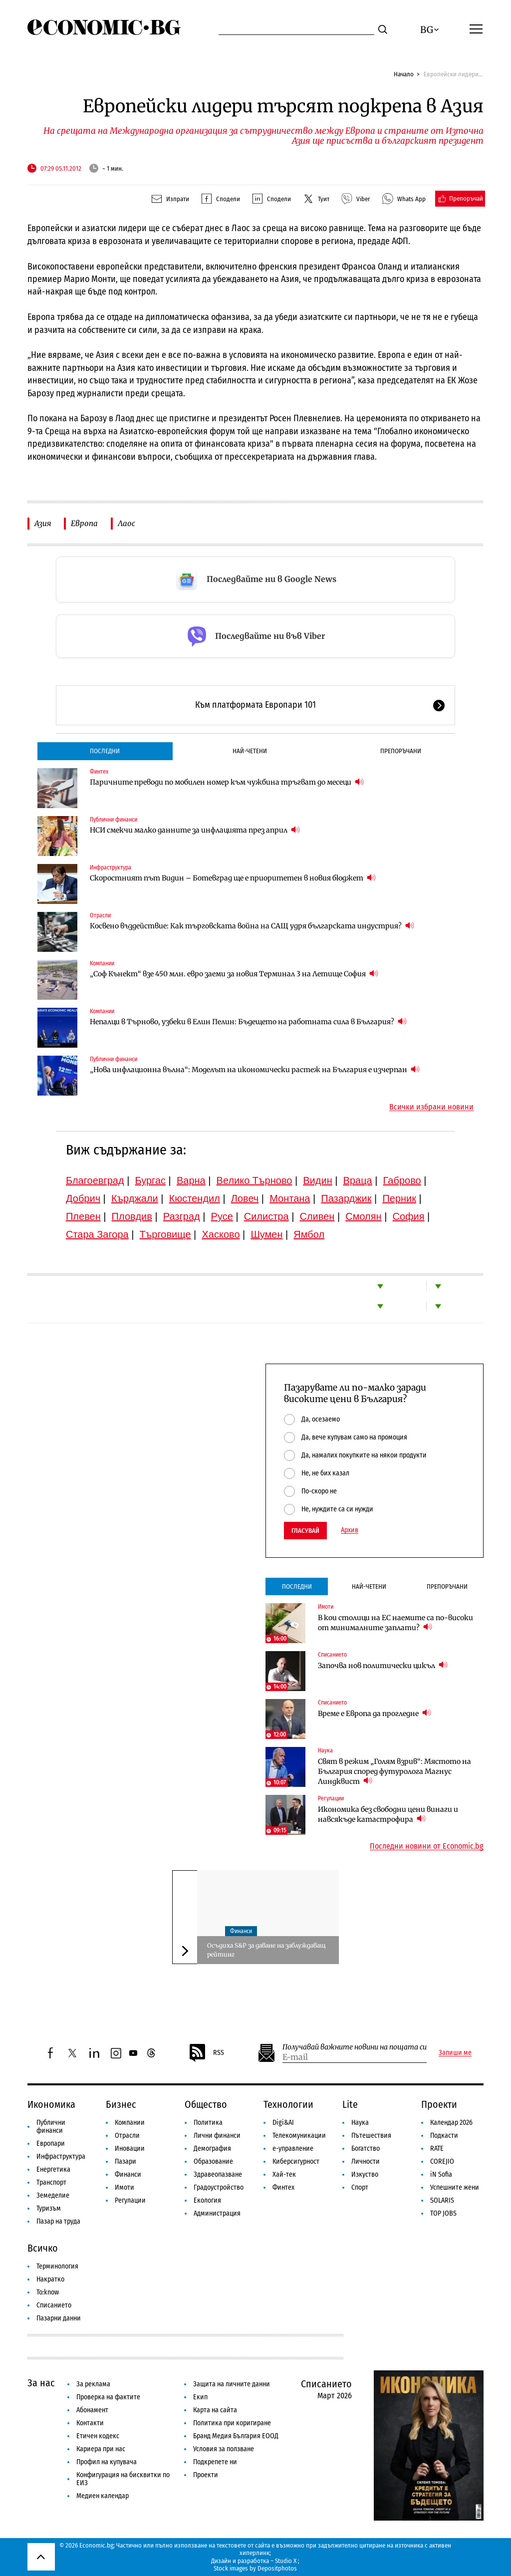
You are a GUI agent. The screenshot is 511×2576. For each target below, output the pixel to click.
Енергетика (53, 2169)
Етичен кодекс (97, 2436)
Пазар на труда (58, 2221)
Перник (399, 1198)
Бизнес (121, 2104)
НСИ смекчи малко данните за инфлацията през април (195, 830)
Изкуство (364, 2174)
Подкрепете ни (215, 2462)
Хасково (221, 1234)
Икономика (51, 2104)
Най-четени (250, 751)
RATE (437, 2148)
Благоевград (95, 1180)
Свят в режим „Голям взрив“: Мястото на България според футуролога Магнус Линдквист (394, 1771)
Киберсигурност (295, 2161)
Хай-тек (284, 2174)
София (409, 1216)
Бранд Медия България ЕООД (235, 2436)
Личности (365, 2161)
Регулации (331, 1798)
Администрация (217, 2213)
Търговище (165, 1234)
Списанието (332, 1654)
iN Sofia (441, 2174)
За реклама (93, 2384)
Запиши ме (455, 2052)
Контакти (90, 2423)
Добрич (83, 1198)
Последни (105, 751)
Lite (350, 2104)
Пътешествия (371, 2135)
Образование (213, 2161)
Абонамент (92, 2410)
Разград (181, 1216)
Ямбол (308, 1234)
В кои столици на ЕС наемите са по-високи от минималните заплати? (395, 1622)
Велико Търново (254, 1180)
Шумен (266, 1234)
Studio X (285, 2561)
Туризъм (48, 2208)
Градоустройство (219, 2187)
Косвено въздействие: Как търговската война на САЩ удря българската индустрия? (252, 925)
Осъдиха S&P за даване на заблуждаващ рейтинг (266, 1950)
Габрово (402, 1180)
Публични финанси (113, 819)
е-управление (292, 2148)
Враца (357, 1180)
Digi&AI (283, 2122)
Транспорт (51, 2182)
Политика (208, 2122)
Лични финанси (217, 2135)
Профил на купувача (106, 2462)
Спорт (359, 2187)
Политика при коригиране (232, 2423)
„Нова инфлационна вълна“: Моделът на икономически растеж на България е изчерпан (255, 1069)
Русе (222, 1216)
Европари (50, 2143)
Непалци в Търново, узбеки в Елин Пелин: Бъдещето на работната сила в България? (248, 1021)
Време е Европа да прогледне (374, 1713)
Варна (191, 1180)
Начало (404, 74)
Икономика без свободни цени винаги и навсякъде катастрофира (388, 1814)
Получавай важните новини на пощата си (354, 2047)
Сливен (316, 1216)
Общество (206, 2104)
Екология (207, 2200)
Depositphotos (277, 2568)
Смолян (363, 1216)
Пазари (125, 2161)
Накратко (50, 2279)
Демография (212, 2148)
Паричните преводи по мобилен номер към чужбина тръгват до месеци (227, 782)
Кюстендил (194, 1198)
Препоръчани (400, 751)
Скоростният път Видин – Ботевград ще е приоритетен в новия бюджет (233, 877)
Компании (102, 963)
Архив (349, 1530)
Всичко (42, 2248)
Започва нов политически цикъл (383, 1665)
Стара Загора (97, 1234)
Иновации (130, 2148)
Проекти (439, 2104)
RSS (206, 2053)
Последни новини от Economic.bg (427, 1846)
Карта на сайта (215, 2410)
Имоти (325, 1606)
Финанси (241, 1931)
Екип (200, 2397)
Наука (325, 1750)
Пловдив (132, 1216)
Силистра (266, 1216)
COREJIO (442, 2161)
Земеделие (52, 2195)
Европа (84, 523)
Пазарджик (346, 1198)
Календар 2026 (451, 2122)
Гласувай (305, 1530)
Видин (317, 1180)
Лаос (126, 523)
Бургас (150, 1180)
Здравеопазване (218, 2174)
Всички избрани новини (431, 1107)
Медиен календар (102, 2496)
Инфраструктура (110, 867)
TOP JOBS (443, 2213)
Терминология (57, 2266)
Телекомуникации (299, 2135)
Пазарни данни (58, 2318)
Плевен (83, 1216)
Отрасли (100, 915)
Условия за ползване (223, 2449)
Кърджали (134, 1198)
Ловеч (245, 1198)
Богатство (365, 2148)
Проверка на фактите (108, 2397)
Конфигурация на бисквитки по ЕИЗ (123, 2479)
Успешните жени (454, 2187)
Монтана (289, 1198)
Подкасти (444, 2135)
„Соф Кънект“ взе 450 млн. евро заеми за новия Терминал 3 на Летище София (234, 973)
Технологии (288, 2104)
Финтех (99, 771)
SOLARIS (442, 2200)
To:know (47, 2292)
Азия (42, 523)
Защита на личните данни (231, 2384)
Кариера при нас (100, 2449)
